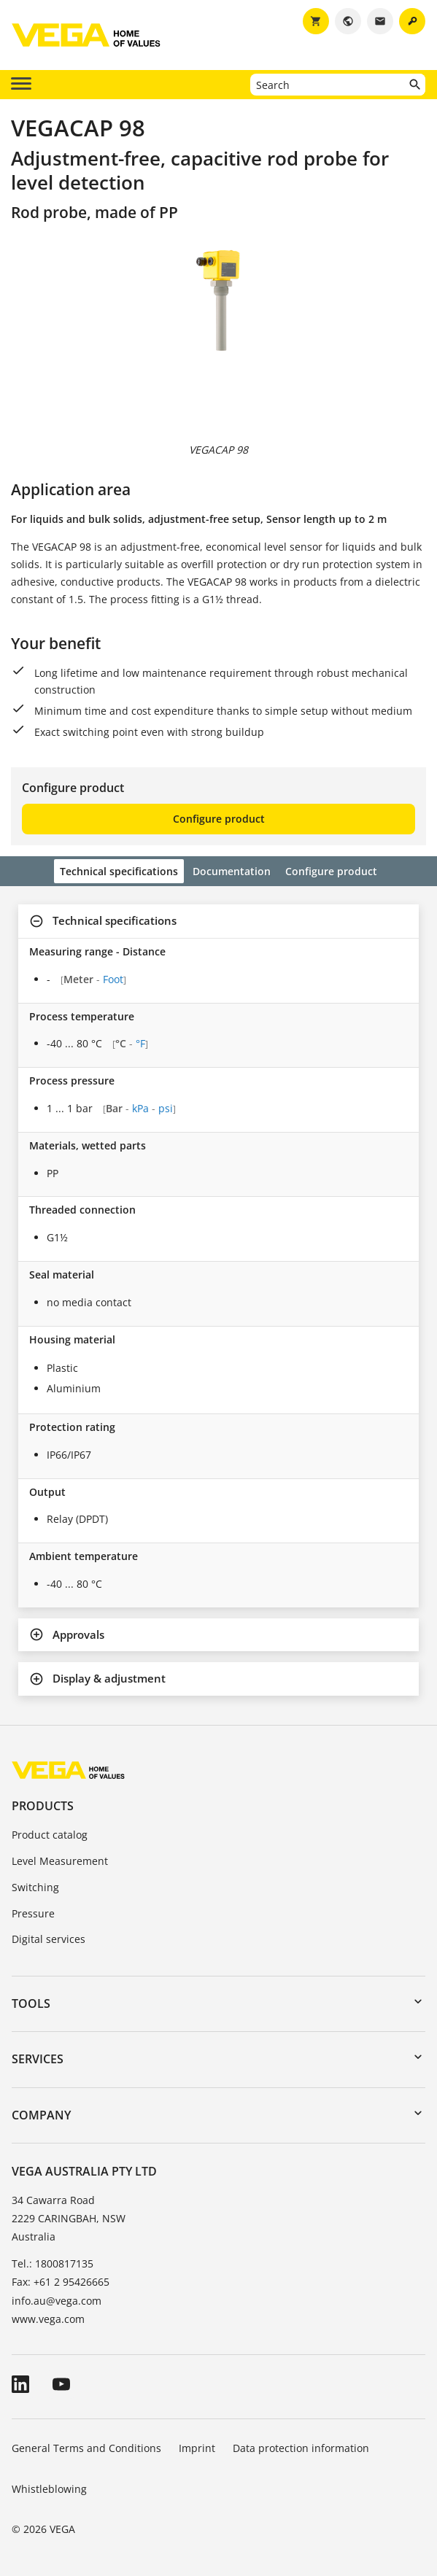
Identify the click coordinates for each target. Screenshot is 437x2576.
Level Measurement (60, 1861)
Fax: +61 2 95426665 (60, 2282)
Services (37, 2059)
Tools (31, 2003)
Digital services (48, 1939)
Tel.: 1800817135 (52, 2263)
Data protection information (301, 2448)
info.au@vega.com (56, 2301)
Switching (35, 1887)
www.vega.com (48, 2319)
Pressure (33, 1913)
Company (41, 2115)
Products (43, 1806)
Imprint (197, 2448)
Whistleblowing (49, 2489)
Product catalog (50, 1835)
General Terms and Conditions (86, 2448)
